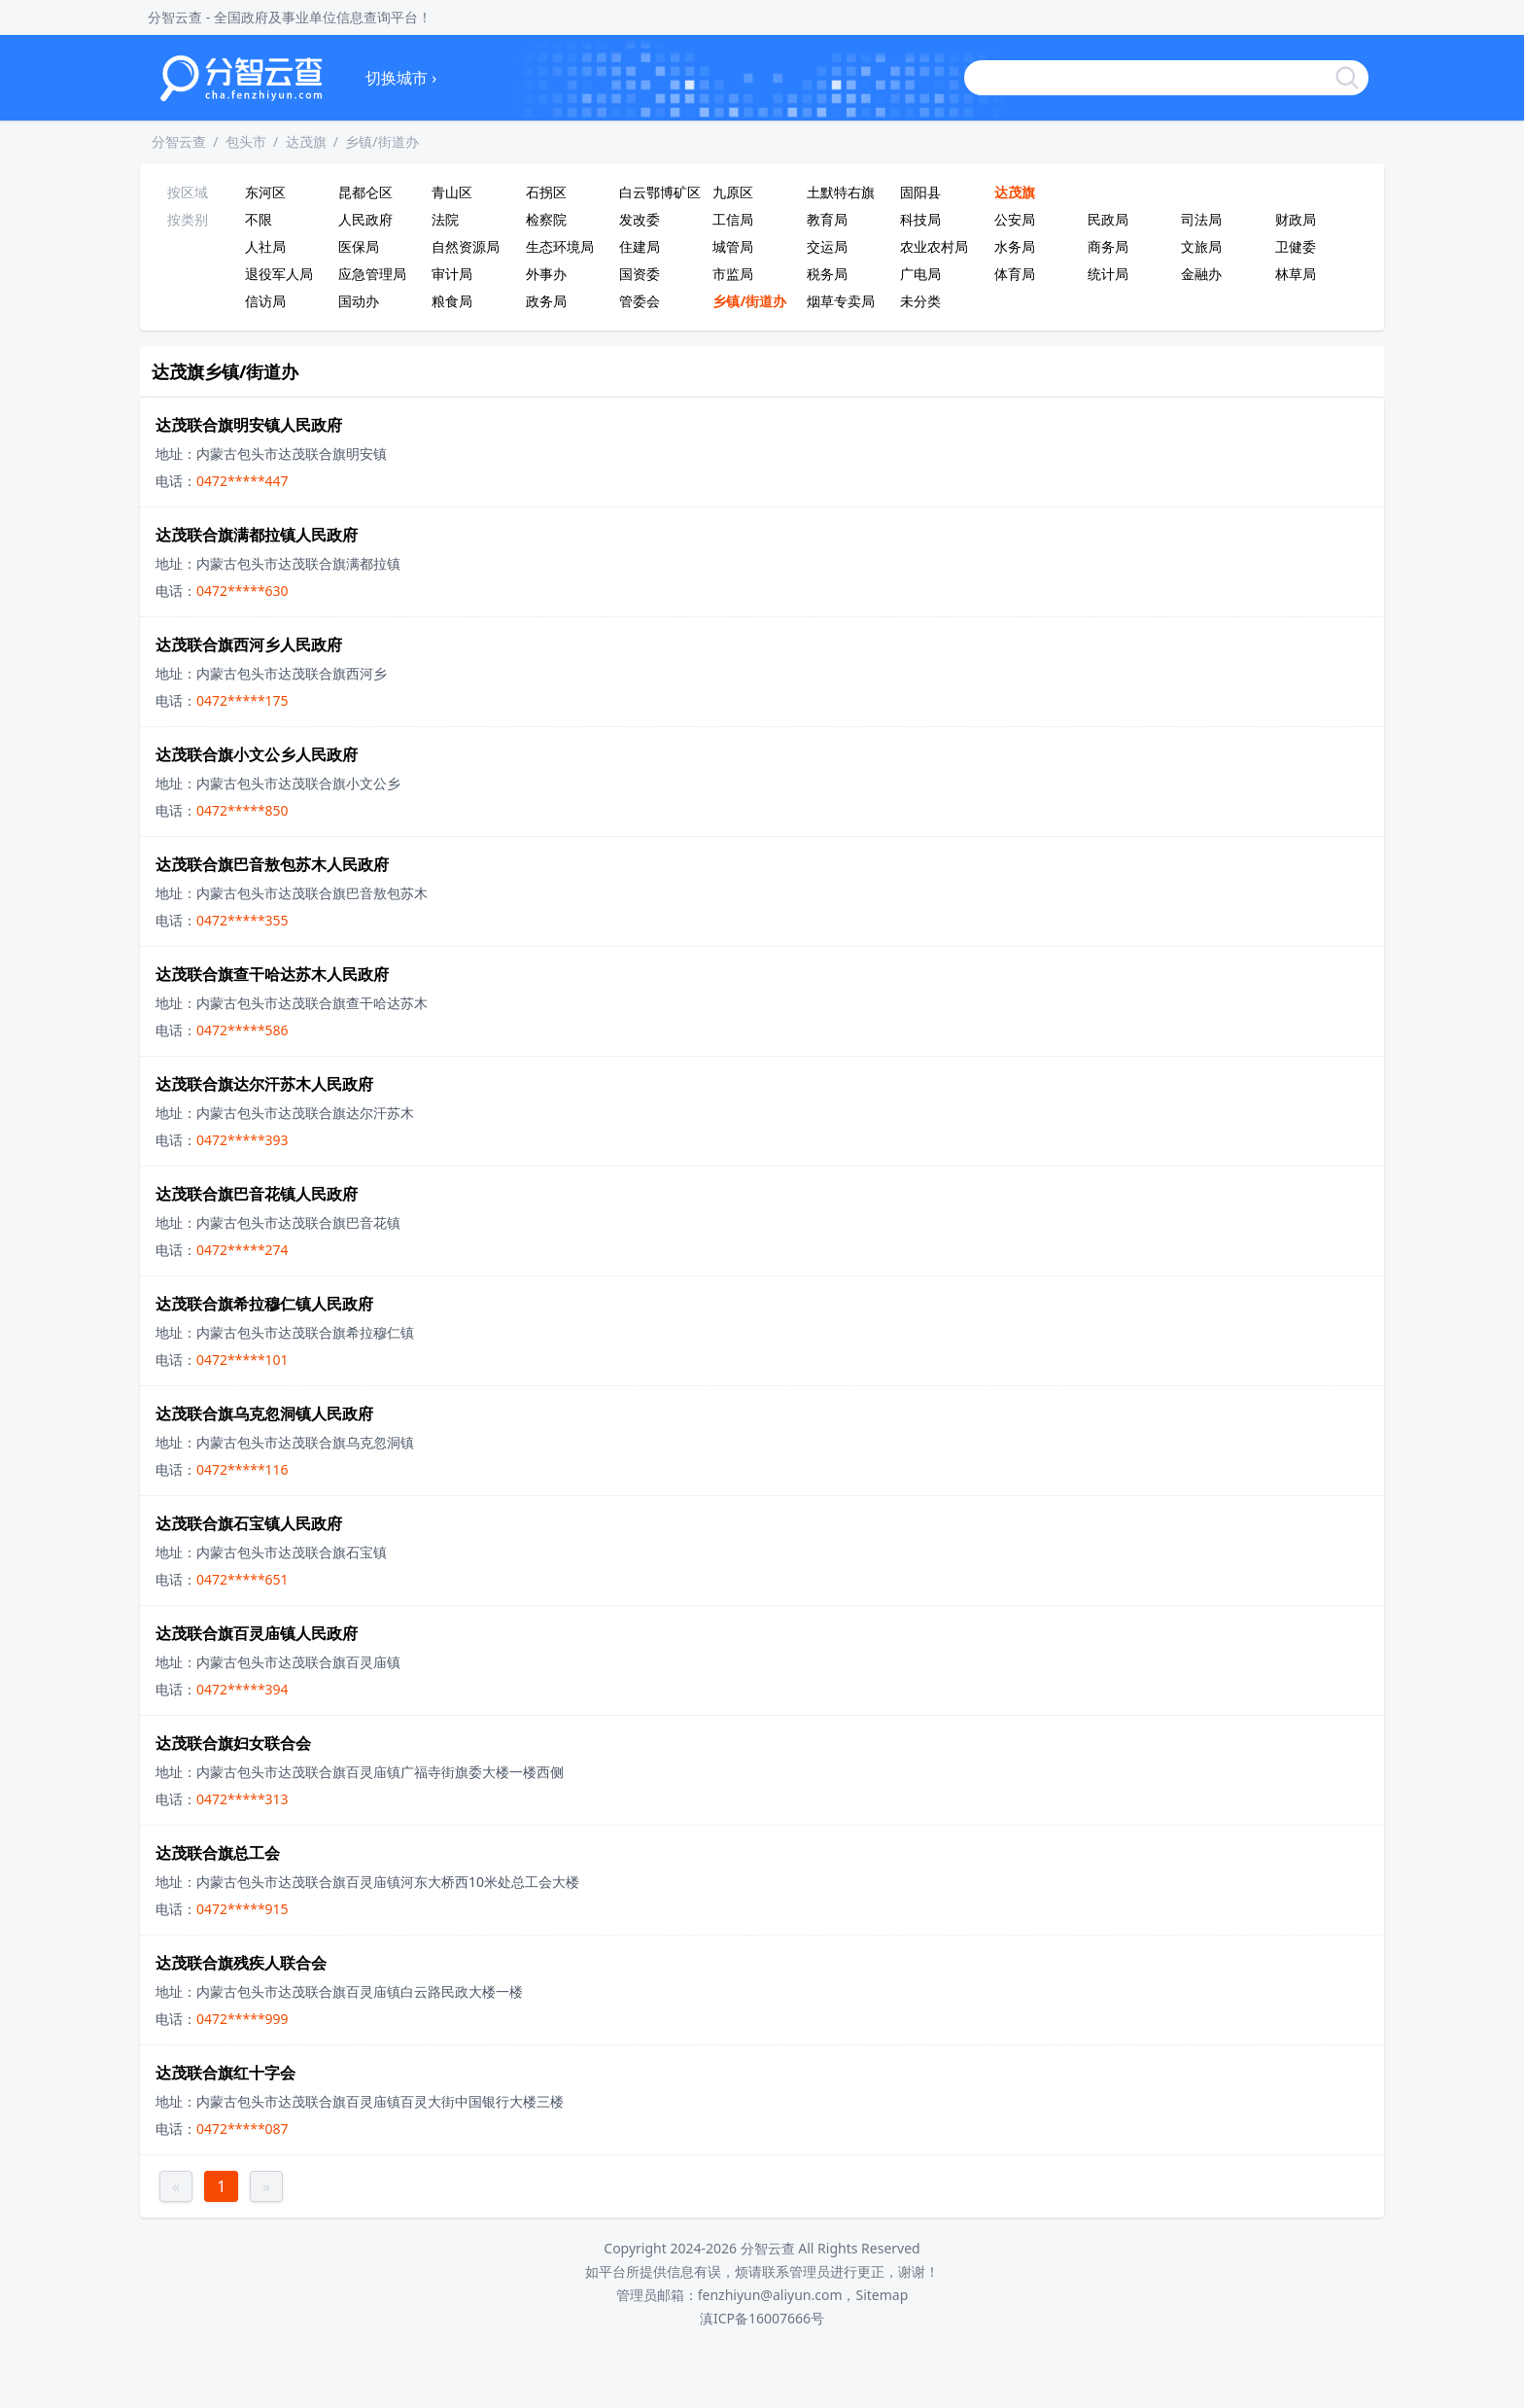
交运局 (827, 246)
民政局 (1108, 219)
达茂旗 (306, 141)
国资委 (639, 273)
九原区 (732, 192)
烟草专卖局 (841, 301)
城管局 (732, 246)
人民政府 (365, 219)
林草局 (1295, 273)
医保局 (358, 246)
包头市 (245, 141)
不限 (258, 219)
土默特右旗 (841, 192)
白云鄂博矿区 (660, 192)
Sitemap (881, 2295)
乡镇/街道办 (381, 141)
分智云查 (179, 141)
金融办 (1201, 273)
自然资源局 (466, 246)
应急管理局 (372, 273)
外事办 (546, 273)
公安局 (1014, 219)
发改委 (639, 219)
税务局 (827, 273)
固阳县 (920, 192)
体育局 (1014, 273)
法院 (445, 219)
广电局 (920, 273)
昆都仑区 (365, 192)
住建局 (639, 246)
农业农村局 (934, 246)
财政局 (1295, 219)
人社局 (265, 246)
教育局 (827, 219)
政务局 (546, 301)
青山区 (452, 192)
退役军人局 (279, 273)
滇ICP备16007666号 (762, 2318)
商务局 (1108, 246)
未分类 (920, 301)
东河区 (265, 192)
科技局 (920, 219)
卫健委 (1295, 246)
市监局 (732, 273)
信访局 (265, 301)
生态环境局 (560, 246)
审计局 (452, 273)
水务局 (1014, 246)
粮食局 (452, 301)
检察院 (546, 219)
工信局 (732, 219)
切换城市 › (400, 77)
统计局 (1108, 273)
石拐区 (546, 192)
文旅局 (1201, 246)
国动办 (358, 301)
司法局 (1201, 219)
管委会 (639, 301)
